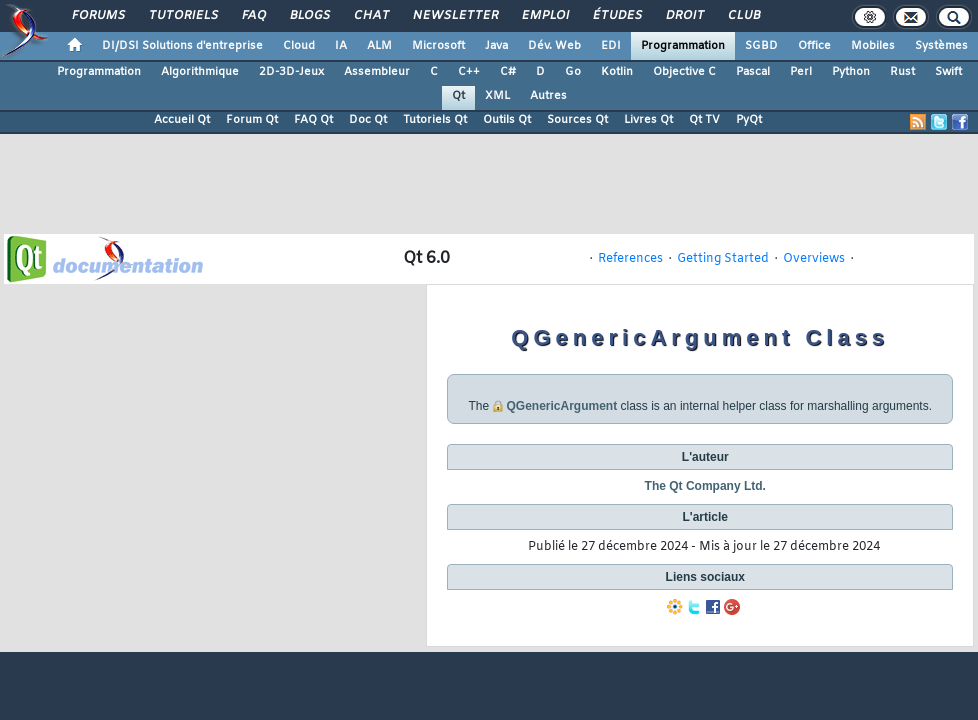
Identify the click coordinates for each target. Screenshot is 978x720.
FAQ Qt (313, 120)
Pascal (753, 72)
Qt (458, 96)
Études (616, 16)
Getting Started (723, 259)
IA (341, 46)
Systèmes (941, 46)
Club (743, 16)
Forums (97, 16)
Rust (902, 72)
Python (851, 72)
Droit (684, 16)
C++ (469, 72)
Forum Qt (252, 120)
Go (573, 72)
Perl (801, 72)
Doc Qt (368, 120)
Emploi (544, 16)
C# (508, 72)
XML (497, 96)
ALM (379, 46)
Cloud (299, 46)
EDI (611, 46)
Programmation (683, 46)
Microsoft (438, 46)
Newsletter (454, 16)
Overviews (814, 259)
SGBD (761, 46)
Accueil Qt (182, 120)
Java (496, 46)
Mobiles (873, 46)
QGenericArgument (561, 406)
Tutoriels (182, 16)
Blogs (309, 16)
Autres (548, 96)
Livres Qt (648, 120)
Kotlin (617, 72)
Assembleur (377, 72)
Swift (948, 72)
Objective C (684, 72)
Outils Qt (507, 120)
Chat (370, 16)
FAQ (253, 16)
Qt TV (704, 120)
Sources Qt (577, 120)
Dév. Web (554, 46)
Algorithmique (200, 72)
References (630, 259)
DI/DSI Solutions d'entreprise (182, 46)
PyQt (749, 120)
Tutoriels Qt (435, 120)
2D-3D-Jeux (291, 72)
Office (814, 46)
